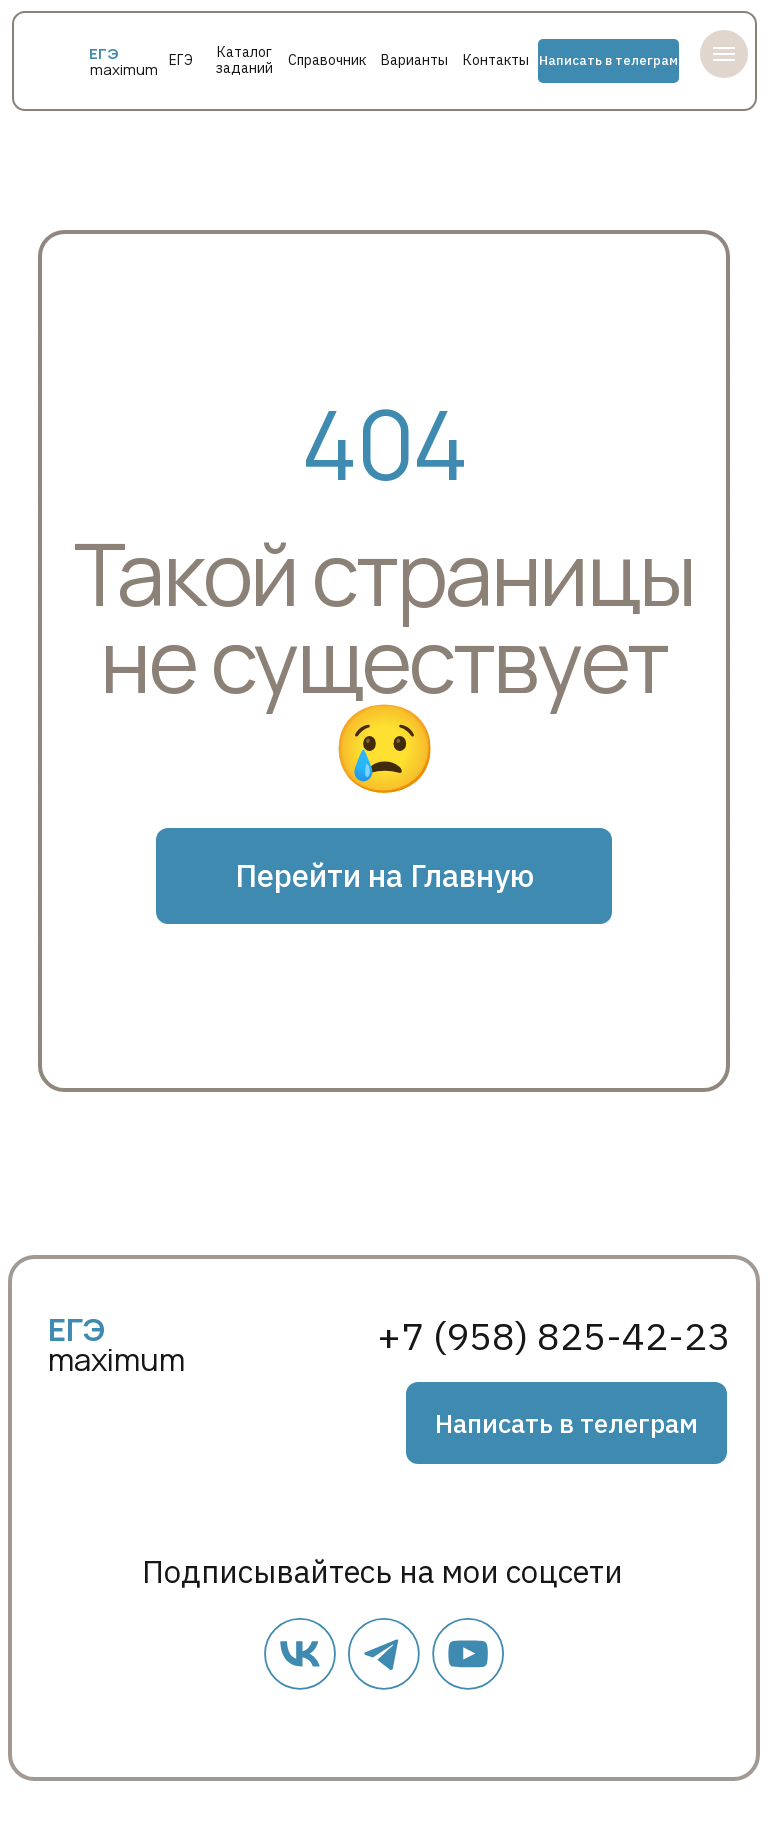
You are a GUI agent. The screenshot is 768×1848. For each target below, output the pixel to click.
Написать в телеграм (608, 60)
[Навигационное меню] (724, 54)
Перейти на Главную (384, 875)
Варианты (414, 60)
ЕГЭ (181, 60)
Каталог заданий (244, 60)
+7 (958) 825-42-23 (553, 1336)
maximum (124, 69)
